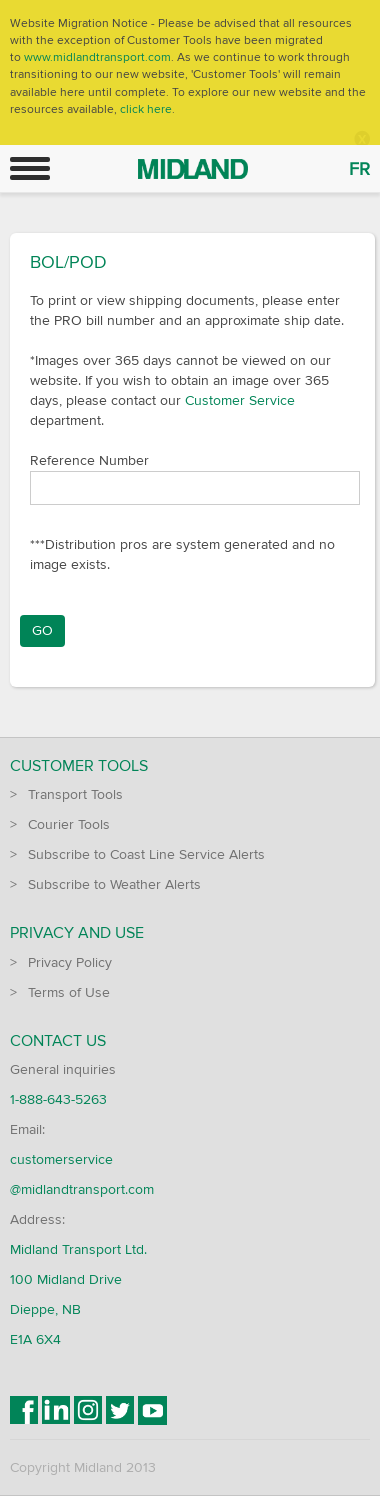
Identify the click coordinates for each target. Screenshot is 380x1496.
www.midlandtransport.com (97, 57)
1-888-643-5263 (58, 1099)
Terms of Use (69, 992)
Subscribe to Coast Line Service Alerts (146, 854)
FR (359, 169)
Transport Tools (75, 794)
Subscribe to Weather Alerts (114, 884)
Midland (129, 159)
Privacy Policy (70, 962)
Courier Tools (69, 824)
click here (146, 109)
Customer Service (240, 400)
